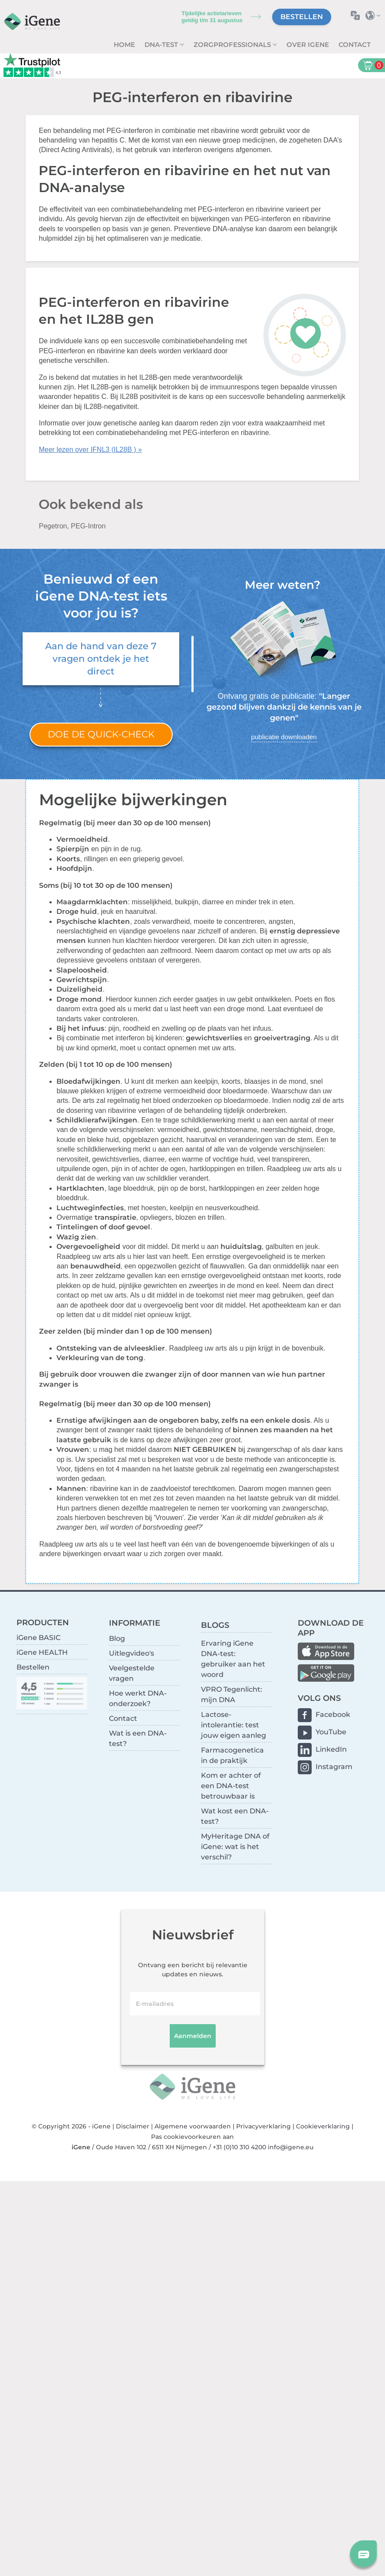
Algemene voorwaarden (193, 2126)
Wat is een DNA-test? (138, 1738)
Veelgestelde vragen (132, 1673)
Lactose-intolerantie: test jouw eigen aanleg (233, 1724)
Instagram (334, 1767)
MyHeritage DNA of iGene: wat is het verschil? (235, 1846)
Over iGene (307, 44)
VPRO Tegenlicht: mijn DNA (231, 1694)
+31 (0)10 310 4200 (239, 2147)
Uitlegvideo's (131, 1653)
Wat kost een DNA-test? (235, 1816)
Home (124, 44)
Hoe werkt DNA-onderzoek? (138, 1698)
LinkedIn (331, 1749)
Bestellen (301, 17)
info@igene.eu (290, 2147)
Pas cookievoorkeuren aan (192, 2137)
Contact (355, 44)
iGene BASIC (38, 1637)
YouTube (331, 1732)
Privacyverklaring (263, 2126)
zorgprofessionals (233, 44)
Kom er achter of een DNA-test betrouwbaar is (231, 1785)
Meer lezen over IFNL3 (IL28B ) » (90, 449)
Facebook (333, 1714)
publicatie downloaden (283, 736)
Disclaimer (132, 2126)
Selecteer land (375, 15)
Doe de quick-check (101, 734)
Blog (117, 1638)
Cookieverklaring (323, 2126)
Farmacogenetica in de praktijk (232, 1755)
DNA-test (162, 44)
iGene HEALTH (42, 1652)
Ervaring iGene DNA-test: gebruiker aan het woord (233, 1659)
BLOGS (215, 1625)
